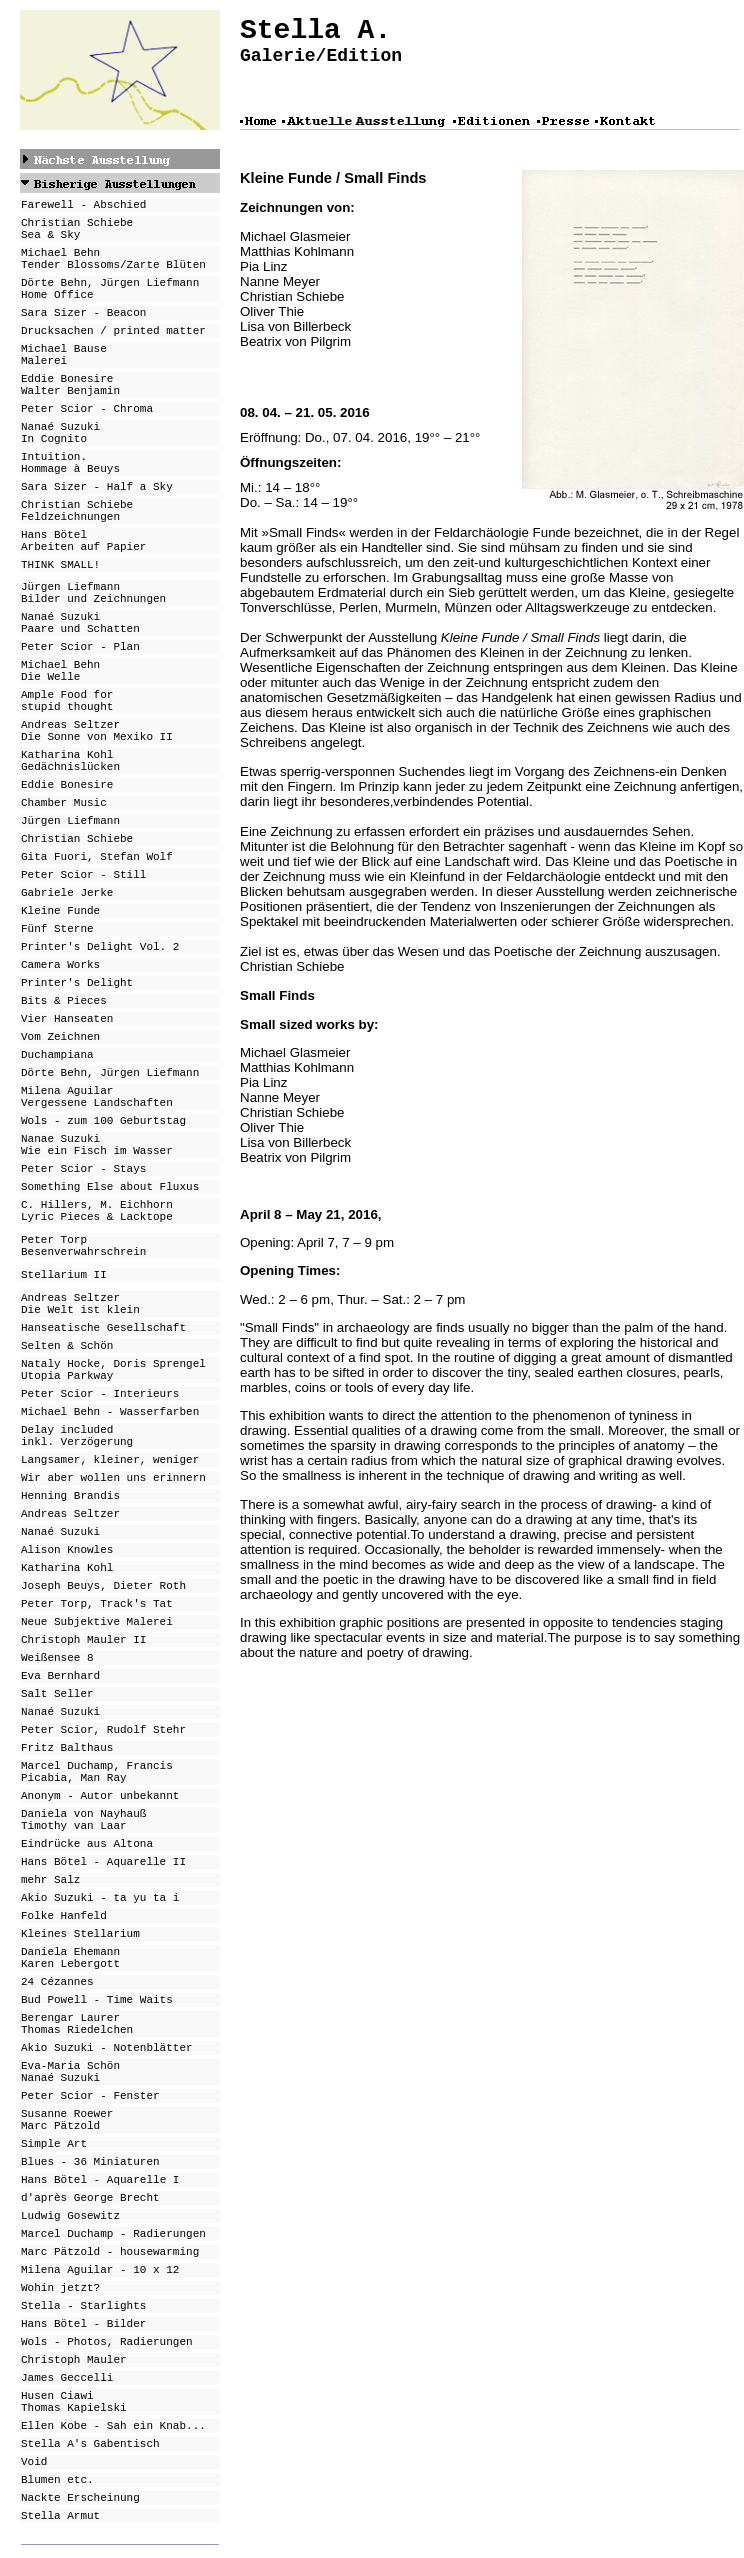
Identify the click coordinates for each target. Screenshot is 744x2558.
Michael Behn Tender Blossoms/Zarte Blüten (113, 259)
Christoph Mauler (74, 2360)
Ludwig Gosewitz (70, 2216)
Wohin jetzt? (60, 2288)
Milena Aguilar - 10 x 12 (100, 2270)
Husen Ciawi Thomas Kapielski (74, 2402)
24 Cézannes (57, 1982)
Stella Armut (60, 2516)
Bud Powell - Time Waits (97, 2000)
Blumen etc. (57, 2480)
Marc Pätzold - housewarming (110, 2252)
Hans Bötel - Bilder (83, 2324)
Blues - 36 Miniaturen (90, 2162)
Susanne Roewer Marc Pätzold (67, 2120)
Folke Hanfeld (64, 1916)
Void (34, 2462)
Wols (34, 2342)
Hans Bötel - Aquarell (90, 2180)
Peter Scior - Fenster (90, 2096)
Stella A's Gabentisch (90, 2444)
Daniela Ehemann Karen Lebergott (70, 1958)
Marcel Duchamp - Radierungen (113, 2234)
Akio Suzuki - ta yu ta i (100, 1898)
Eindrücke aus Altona (87, 1844)
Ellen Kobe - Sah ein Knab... (113, 2426)
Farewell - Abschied (83, 205)
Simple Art (54, 2144)
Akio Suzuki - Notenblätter (107, 2048)
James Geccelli (67, 2378)
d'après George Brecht (90, 2198)
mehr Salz (50, 1880)
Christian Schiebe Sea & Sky (77, 229)
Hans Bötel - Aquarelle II (103, 1862)
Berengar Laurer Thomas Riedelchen (77, 2024)
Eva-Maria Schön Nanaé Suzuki (70, 2072)
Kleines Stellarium (80, 1934)
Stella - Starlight (80, 2306)
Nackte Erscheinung (80, 2498)
